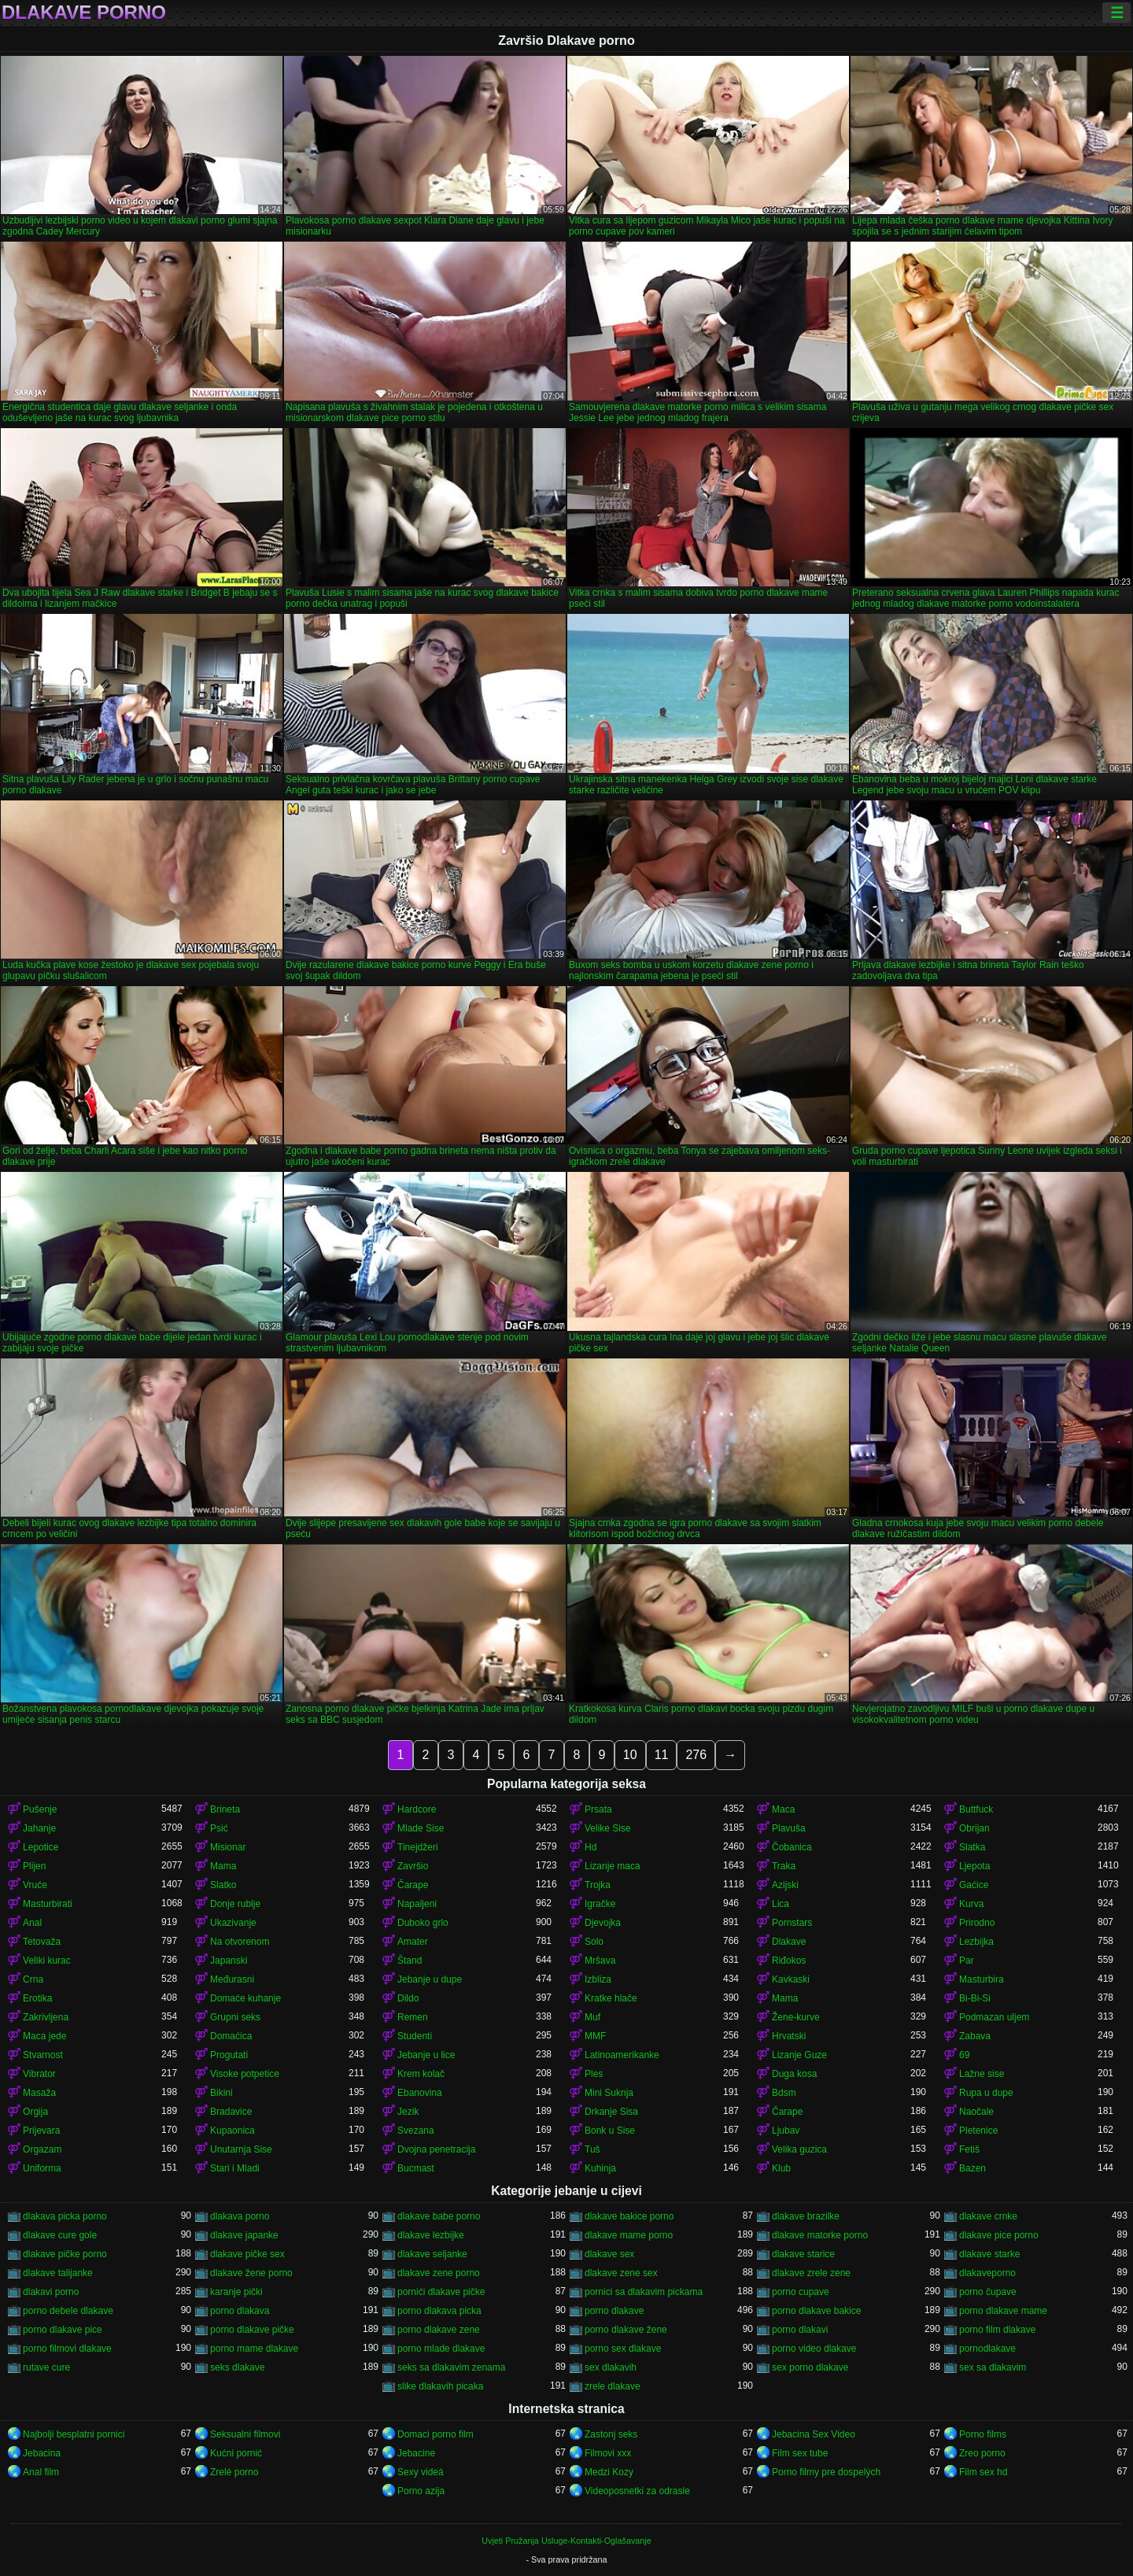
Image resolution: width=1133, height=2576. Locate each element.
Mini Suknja (609, 2092)
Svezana (415, 2130)
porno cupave (800, 2291)
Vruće (35, 1884)
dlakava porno (239, 2216)
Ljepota (974, 1866)
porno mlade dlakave (441, 2348)
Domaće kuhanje (245, 1998)
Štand (409, 1960)
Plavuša (789, 1828)
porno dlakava (239, 2310)
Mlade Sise (420, 1828)
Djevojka (603, 1922)
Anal (32, 1922)
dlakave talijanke (58, 2272)
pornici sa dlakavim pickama (644, 2291)
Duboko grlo (422, 1922)
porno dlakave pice (62, 2329)
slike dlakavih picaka (440, 2386)
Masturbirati (47, 1903)
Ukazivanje (233, 1922)
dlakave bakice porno (629, 2216)
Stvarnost (43, 2054)
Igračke (600, 1903)
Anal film (41, 2472)
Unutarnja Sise (241, 2149)
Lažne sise (981, 2073)
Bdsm (784, 2092)
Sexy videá (420, 2472)
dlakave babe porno (438, 2216)
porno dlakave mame (1003, 2310)
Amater (412, 1941)
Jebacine (416, 2453)
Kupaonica (232, 2130)
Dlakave (789, 1941)
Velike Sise (608, 1828)
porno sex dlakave (623, 2348)
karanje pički (236, 2291)
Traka (783, 1866)
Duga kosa (794, 2073)
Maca (783, 1809)
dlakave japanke (244, 2235)
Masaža (39, 2092)
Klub (781, 2168)
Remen (412, 2017)
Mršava (600, 1960)
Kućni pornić (236, 2453)
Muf (592, 2017)
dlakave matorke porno (820, 2235)
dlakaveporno (987, 2272)
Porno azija (421, 2491)
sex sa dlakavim (992, 2367)
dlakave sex (609, 2254)
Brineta (225, 1809)
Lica (780, 1903)
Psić (219, 1828)
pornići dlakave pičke (441, 2291)
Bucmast (415, 2168)
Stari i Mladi (235, 2168)
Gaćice (973, 1884)
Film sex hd (983, 2472)
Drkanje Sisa (611, 2111)
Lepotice (40, 1847)
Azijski (785, 1884)
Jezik (408, 2111)
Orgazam (42, 2149)
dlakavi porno (51, 2291)
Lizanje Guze (799, 2054)
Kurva (971, 1903)
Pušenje (40, 1809)
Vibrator (39, 2073)
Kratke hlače (611, 1998)
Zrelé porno (234, 2472)
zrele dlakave (612, 2386)
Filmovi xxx (608, 2453)
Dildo (408, 1998)
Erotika (37, 1998)
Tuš (592, 2149)
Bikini (221, 2092)
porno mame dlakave (254, 2348)
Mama (223, 1866)
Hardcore (416, 1809)
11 (662, 1754)
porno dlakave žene (626, 2329)
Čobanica (792, 1847)
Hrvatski (789, 2036)
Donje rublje (235, 1903)
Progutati (229, 2054)
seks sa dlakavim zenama (451, 2367)
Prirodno (977, 1922)
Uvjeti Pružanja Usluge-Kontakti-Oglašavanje (566, 2540)
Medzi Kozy (609, 2472)
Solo (594, 1941)
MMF (595, 2036)
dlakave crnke (988, 2216)
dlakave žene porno (251, 2272)
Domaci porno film (435, 2434)
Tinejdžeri (417, 1847)
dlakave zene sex (621, 2272)
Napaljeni (417, 1903)
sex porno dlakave (810, 2367)
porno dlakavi (800, 2329)
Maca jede (44, 2036)
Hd (590, 1847)
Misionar (227, 1847)
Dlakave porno (84, 12)
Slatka (972, 1847)
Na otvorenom (239, 1941)
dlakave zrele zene (811, 2272)
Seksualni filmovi (245, 2434)
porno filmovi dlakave (67, 2348)
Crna (33, 1979)
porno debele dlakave (68, 2310)
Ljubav (785, 2130)
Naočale (976, 2111)
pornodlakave (987, 2348)
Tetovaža (42, 1941)
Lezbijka (976, 1941)
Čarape (412, 1884)
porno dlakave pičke (252, 2329)
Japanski (228, 1960)
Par (966, 1960)
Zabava (975, 2036)
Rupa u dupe (986, 2092)
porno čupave (988, 2291)
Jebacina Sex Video (813, 2434)
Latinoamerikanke (622, 2054)
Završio (412, 1866)
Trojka (598, 1884)
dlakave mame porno (629, 2235)
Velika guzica (799, 2149)
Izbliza (598, 1979)
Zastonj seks (611, 2434)
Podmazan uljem (994, 2017)
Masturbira (981, 1979)
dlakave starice (803, 2254)
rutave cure (46, 2367)
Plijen (34, 1866)
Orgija (35, 2111)
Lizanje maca (612, 1866)
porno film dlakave (997, 2329)
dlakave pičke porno (65, 2254)
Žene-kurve (796, 2017)
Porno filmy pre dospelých (826, 2472)
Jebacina (42, 2453)
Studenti (414, 2036)
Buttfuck (976, 1809)
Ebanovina (419, 2092)
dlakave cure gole (60, 2235)
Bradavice (231, 2111)
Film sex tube (800, 2453)
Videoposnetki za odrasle (637, 2491)
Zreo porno (982, 2453)
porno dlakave (614, 2310)
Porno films (982, 2434)
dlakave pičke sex (247, 2254)
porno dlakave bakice (816, 2310)
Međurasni (232, 1979)
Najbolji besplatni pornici (73, 2434)
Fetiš (969, 2149)
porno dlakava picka (439, 2310)
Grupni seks (235, 2017)
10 (630, 1754)
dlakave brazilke (806, 2216)
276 (696, 1754)
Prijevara (41, 2130)
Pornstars (792, 1922)
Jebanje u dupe (429, 1979)
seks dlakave (237, 2367)
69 (964, 2054)
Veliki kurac (47, 1960)
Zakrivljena (45, 2017)
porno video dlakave (814, 2348)
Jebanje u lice (426, 2054)
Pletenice (978, 2130)
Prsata (598, 1809)
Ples (594, 2073)
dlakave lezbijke (430, 2235)
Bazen (972, 2168)
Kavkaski (791, 1979)
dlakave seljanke (432, 2254)
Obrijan (974, 1828)
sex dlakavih (611, 2367)
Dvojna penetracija (436, 2149)
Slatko (223, 1884)
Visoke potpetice (244, 2073)
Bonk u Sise (610, 2130)
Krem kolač (421, 2073)
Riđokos (789, 1960)
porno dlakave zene (438, 2329)
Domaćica (231, 2036)
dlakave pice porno (999, 2235)
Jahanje (39, 1828)
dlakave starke (989, 2254)
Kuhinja (600, 2168)
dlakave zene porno (438, 2272)
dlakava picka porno (65, 2216)
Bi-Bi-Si (975, 1998)
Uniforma (42, 2168)
